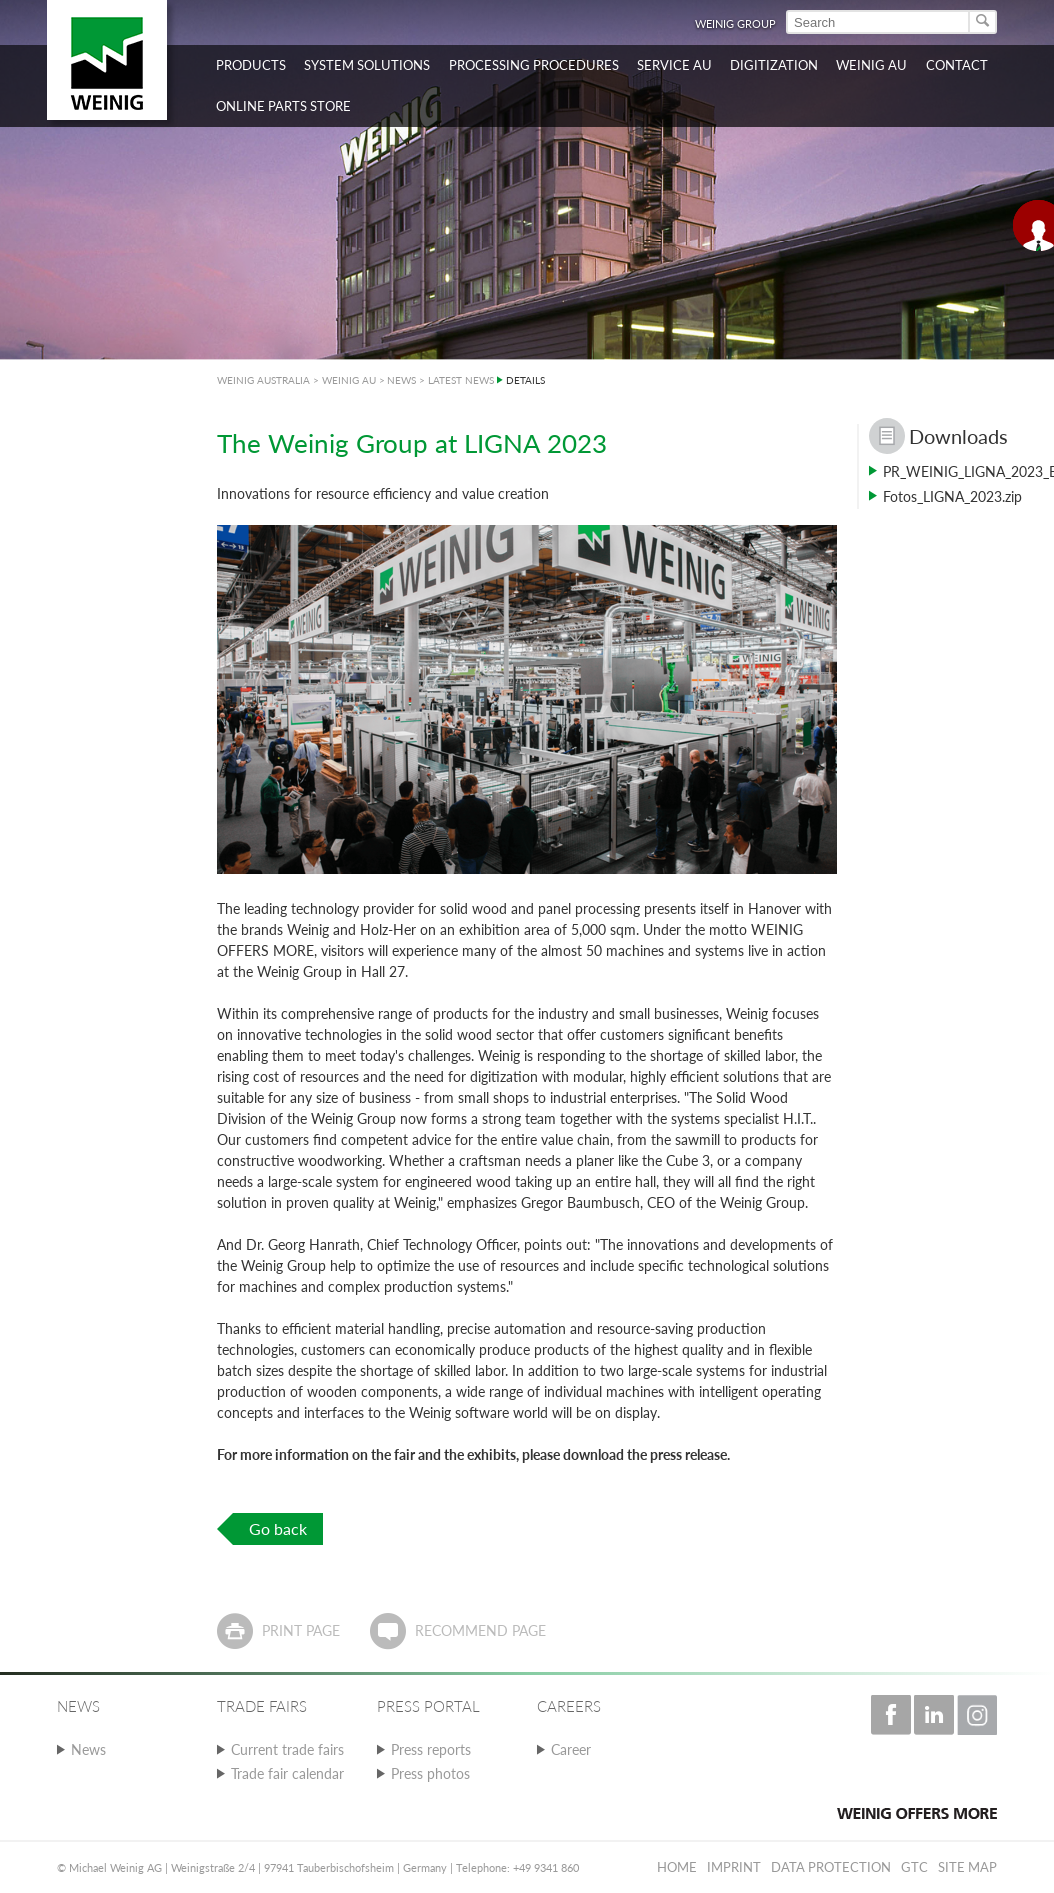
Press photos (430, 1773)
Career (571, 1749)
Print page (301, 1630)
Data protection (831, 1867)
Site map (967, 1867)
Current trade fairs (287, 1749)
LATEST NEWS (461, 380)
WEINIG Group (735, 23)
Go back (278, 1528)
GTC (914, 1867)
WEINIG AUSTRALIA (263, 380)
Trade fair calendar (287, 1773)
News (88, 1749)
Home (677, 1867)
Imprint (734, 1867)
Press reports (431, 1749)
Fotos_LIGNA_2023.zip (952, 496)
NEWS (401, 380)
